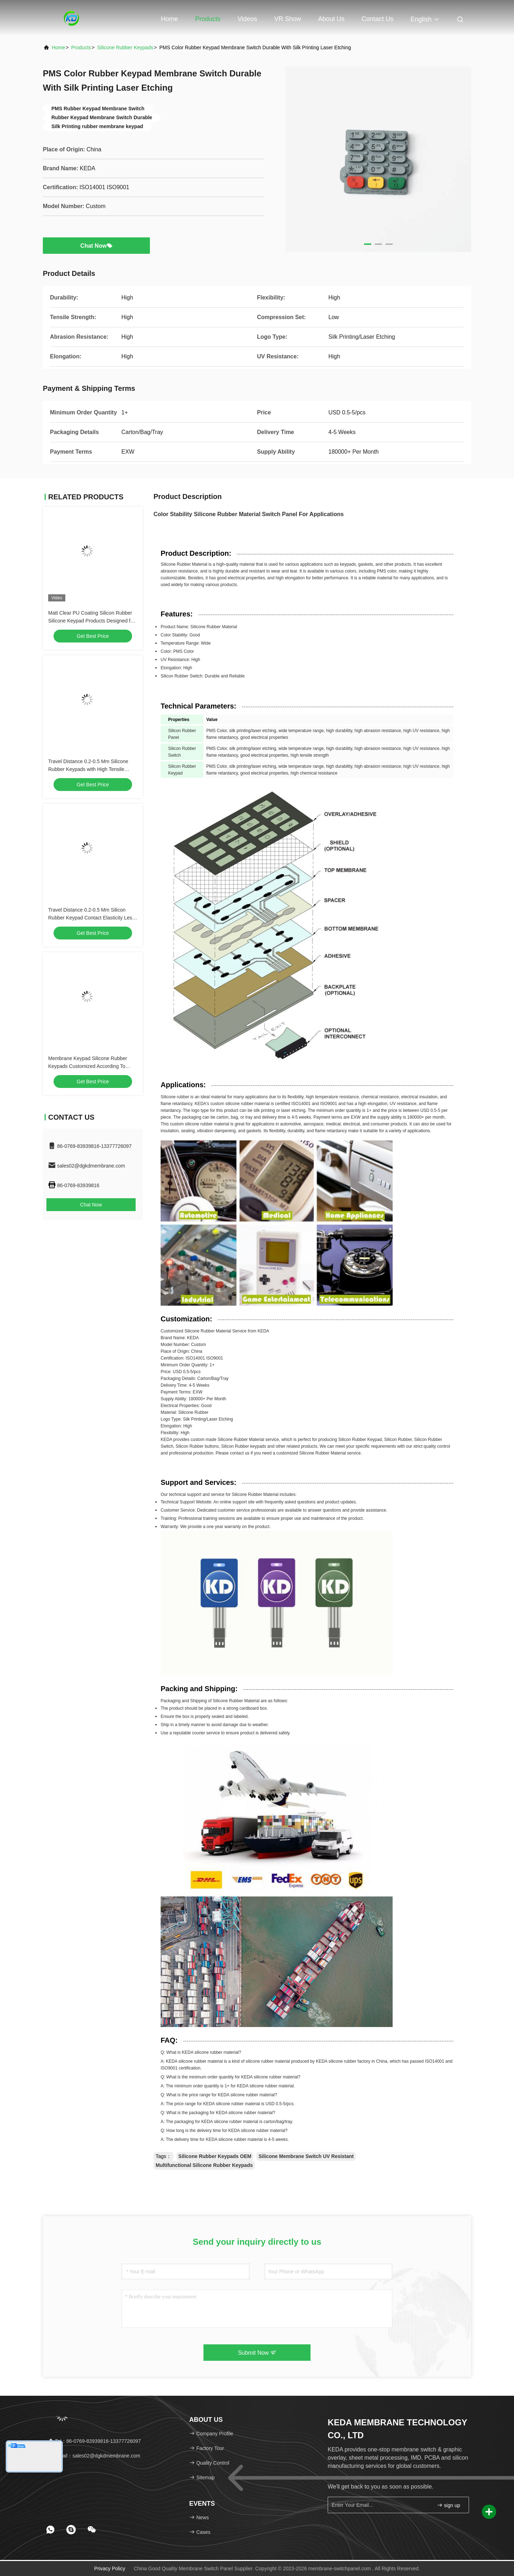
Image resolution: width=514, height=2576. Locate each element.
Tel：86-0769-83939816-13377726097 (94, 2441)
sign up (448, 2505)
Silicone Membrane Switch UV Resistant (306, 2156)
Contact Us (377, 18)
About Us (331, 18)
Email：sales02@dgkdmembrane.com (94, 2456)
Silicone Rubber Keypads (125, 47)
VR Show (287, 18)
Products (208, 18)
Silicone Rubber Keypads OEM (215, 2156)
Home (169, 18)
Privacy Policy (109, 2568)
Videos (247, 18)
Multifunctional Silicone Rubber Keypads (204, 2165)
